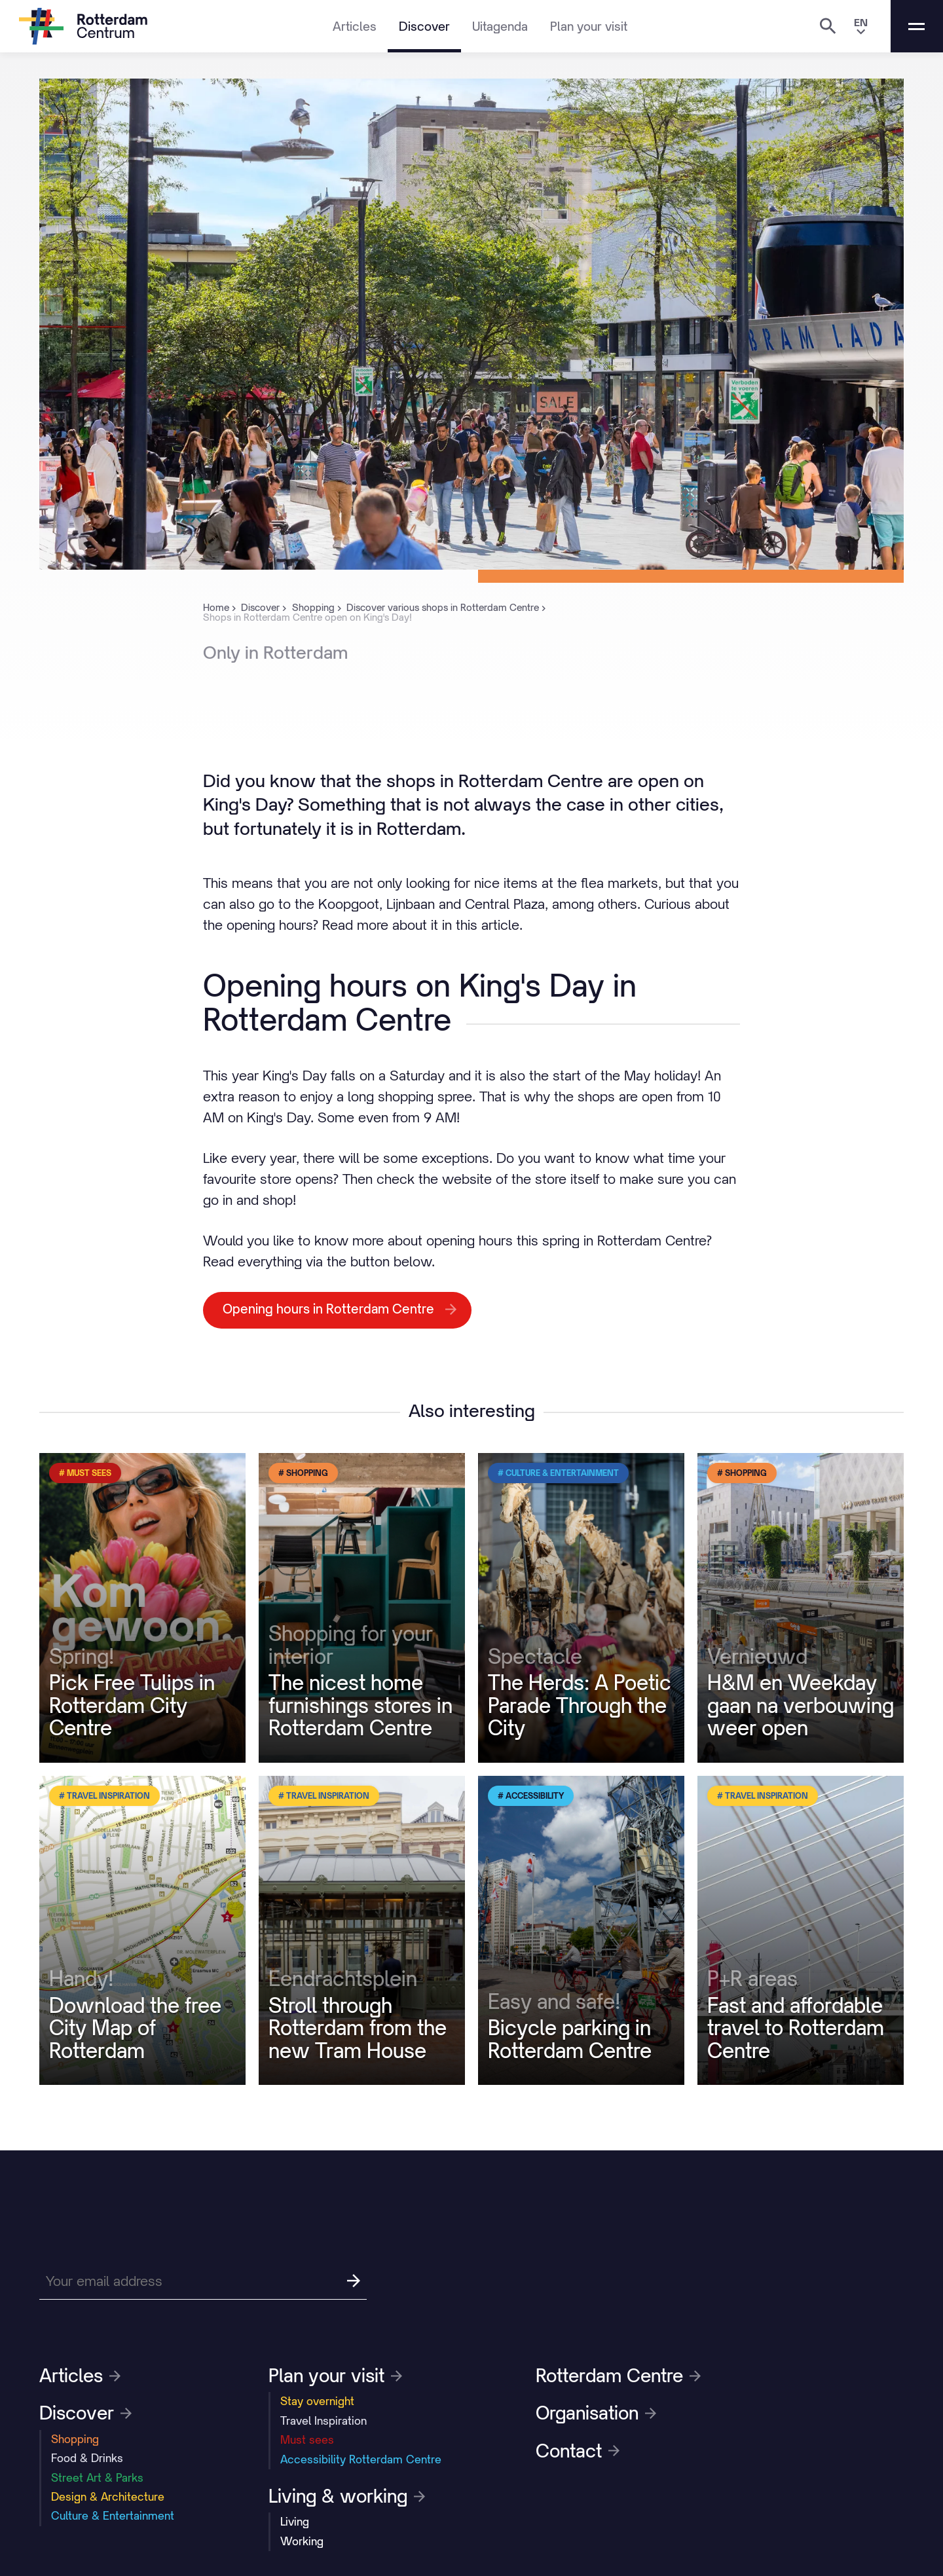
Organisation (596, 2412)
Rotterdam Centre (618, 2375)
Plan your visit (588, 26)
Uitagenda (500, 26)
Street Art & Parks (97, 2477)
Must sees (307, 2439)
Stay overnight (317, 2401)
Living (294, 2521)
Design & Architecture (107, 2496)
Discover (424, 26)
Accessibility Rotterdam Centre (360, 2459)
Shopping (75, 2439)
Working (302, 2541)
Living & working (346, 2496)
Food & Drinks (87, 2458)
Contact (577, 2450)
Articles (355, 26)
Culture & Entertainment (112, 2515)
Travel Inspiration (323, 2420)
